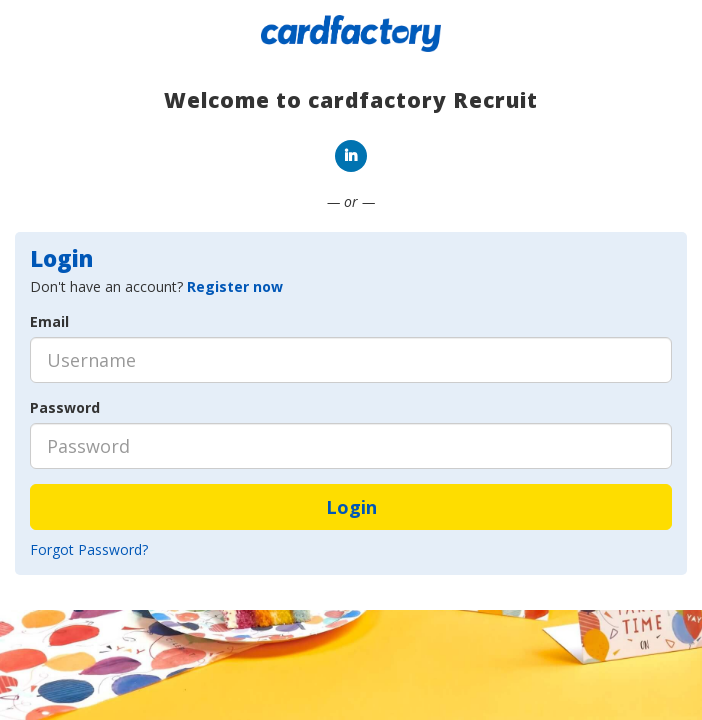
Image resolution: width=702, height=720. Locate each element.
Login (351, 507)
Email (49, 321)
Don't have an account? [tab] (156, 286)
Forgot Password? (89, 549)
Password (65, 407)
